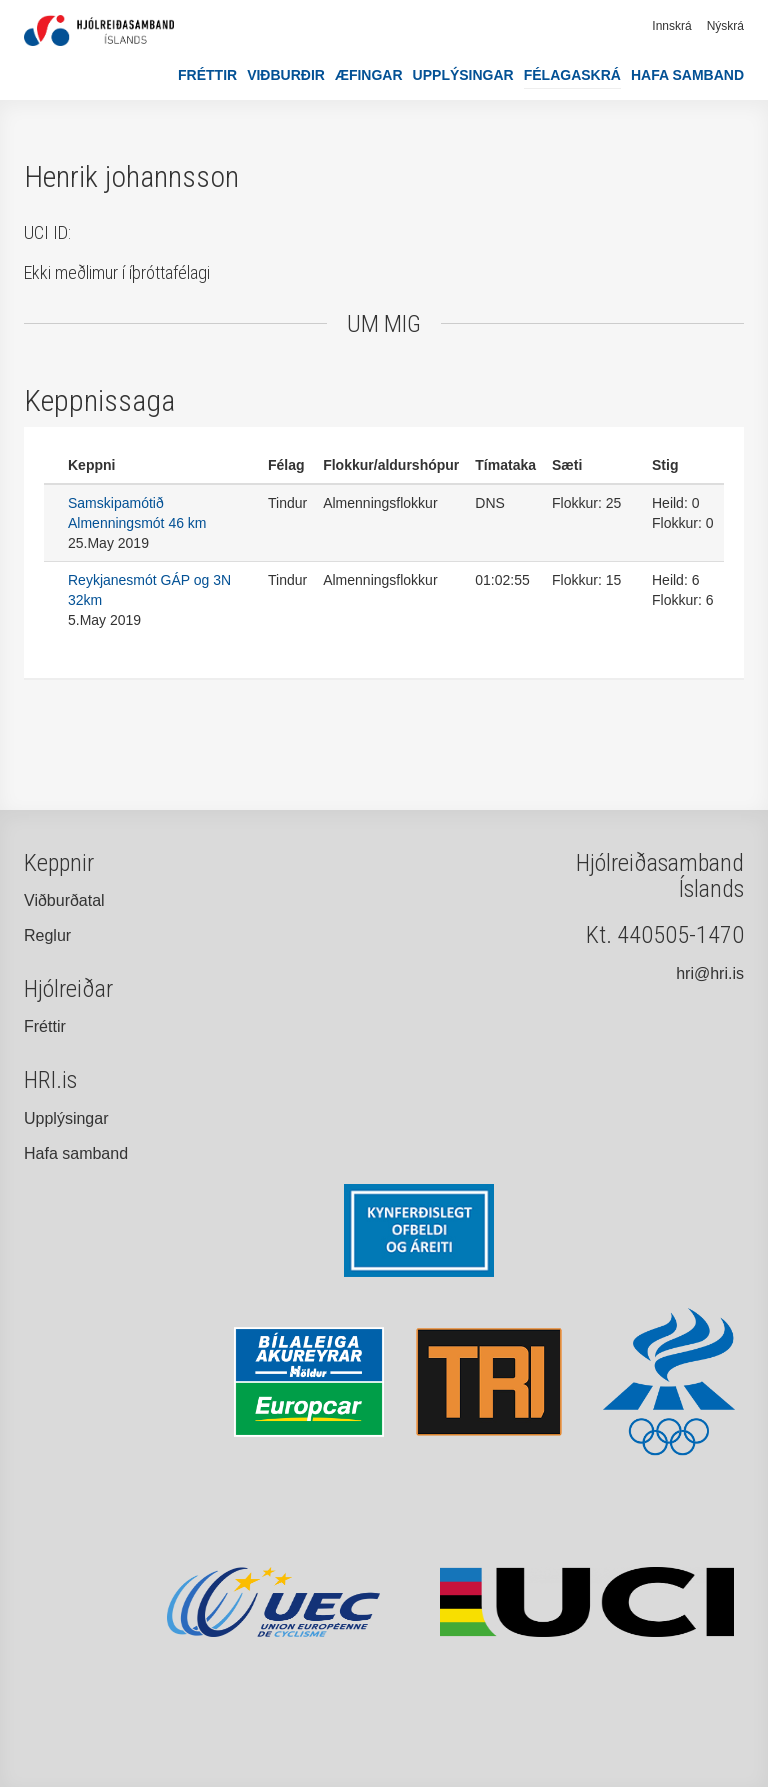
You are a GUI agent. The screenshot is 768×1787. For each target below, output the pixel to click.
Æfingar (369, 75)
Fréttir (207, 75)
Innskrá (671, 26)
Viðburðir (286, 75)
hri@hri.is (710, 973)
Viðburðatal (64, 900)
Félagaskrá (572, 75)
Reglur (47, 935)
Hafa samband (687, 75)
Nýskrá (725, 26)
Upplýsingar (463, 75)
